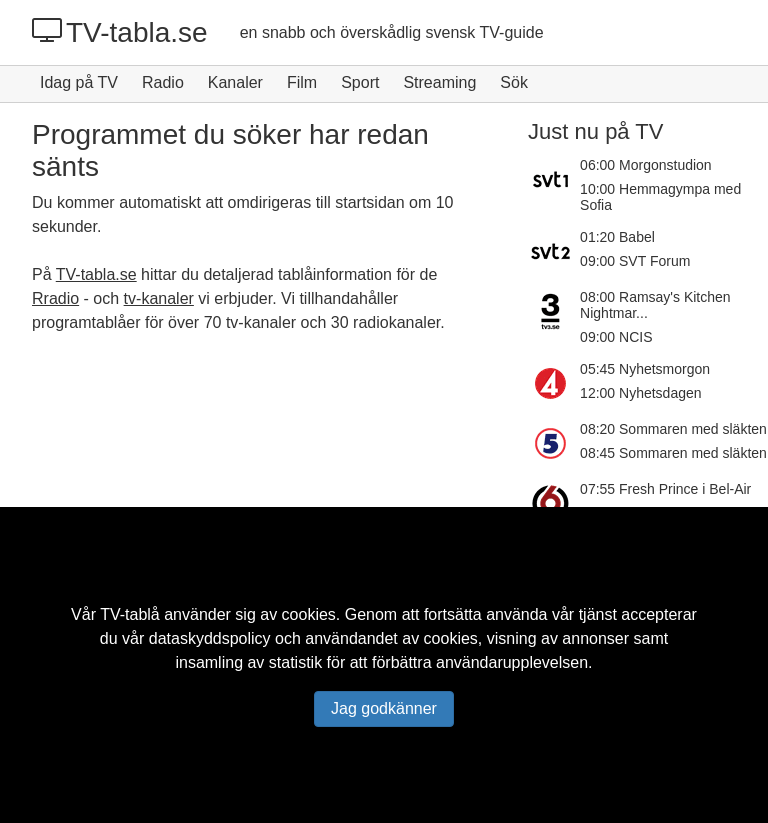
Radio (163, 82)
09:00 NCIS (616, 337)
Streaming (439, 82)
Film (302, 82)
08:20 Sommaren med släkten (673, 429)
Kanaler (235, 82)
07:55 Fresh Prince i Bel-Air (665, 489)
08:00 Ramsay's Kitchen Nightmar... (655, 305)
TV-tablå (130, 614)
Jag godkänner (384, 708)
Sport (360, 82)
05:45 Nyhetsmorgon (645, 369)
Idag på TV (79, 82)
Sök (514, 82)
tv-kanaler (159, 298)
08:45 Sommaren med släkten (673, 453)
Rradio (55, 298)
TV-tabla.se (120, 32)
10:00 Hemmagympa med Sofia (660, 197)
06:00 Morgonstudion (646, 165)
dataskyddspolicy (210, 638)
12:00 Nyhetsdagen (640, 393)
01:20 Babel (617, 237)
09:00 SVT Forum (635, 261)
